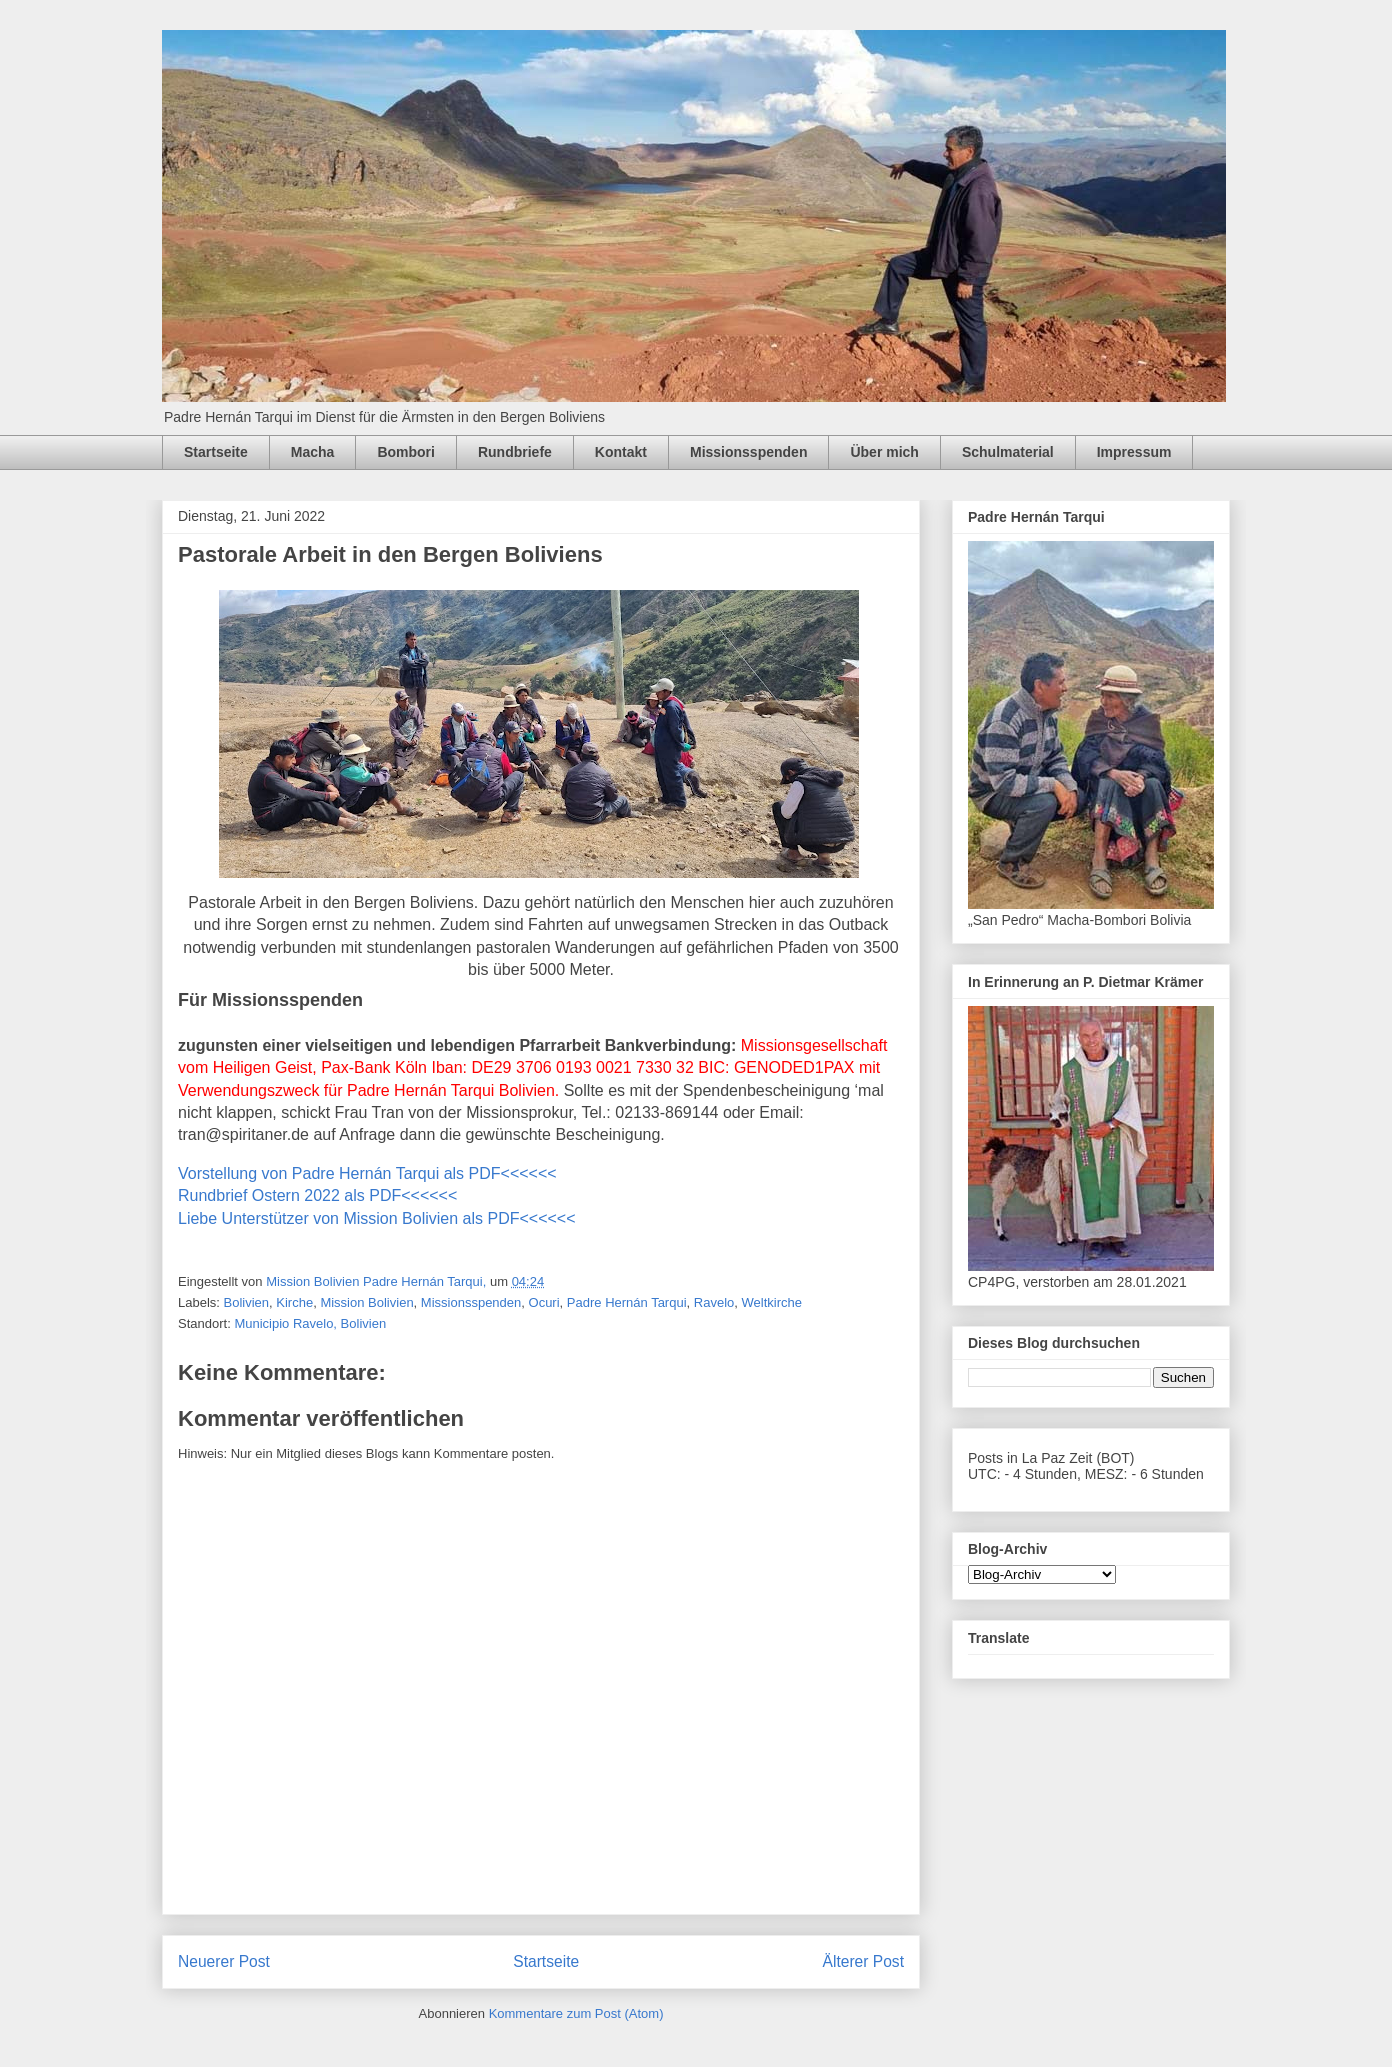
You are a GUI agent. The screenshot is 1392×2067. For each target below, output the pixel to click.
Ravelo (714, 1302)
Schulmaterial (1008, 452)
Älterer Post (863, 1961)
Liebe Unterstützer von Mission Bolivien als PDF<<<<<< (377, 1218)
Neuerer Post (224, 1961)
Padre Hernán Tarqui (627, 1302)
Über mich (884, 452)
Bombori (406, 452)
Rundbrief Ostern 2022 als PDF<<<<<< (317, 1195)
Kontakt (621, 452)
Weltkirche (772, 1302)
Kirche (294, 1302)
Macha (313, 452)
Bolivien (247, 1302)
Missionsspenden (748, 452)
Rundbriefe (515, 452)
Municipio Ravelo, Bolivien (310, 1323)
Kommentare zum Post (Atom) (576, 2013)
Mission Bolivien (366, 1302)
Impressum (1134, 452)
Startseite (216, 452)
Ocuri (544, 1302)
